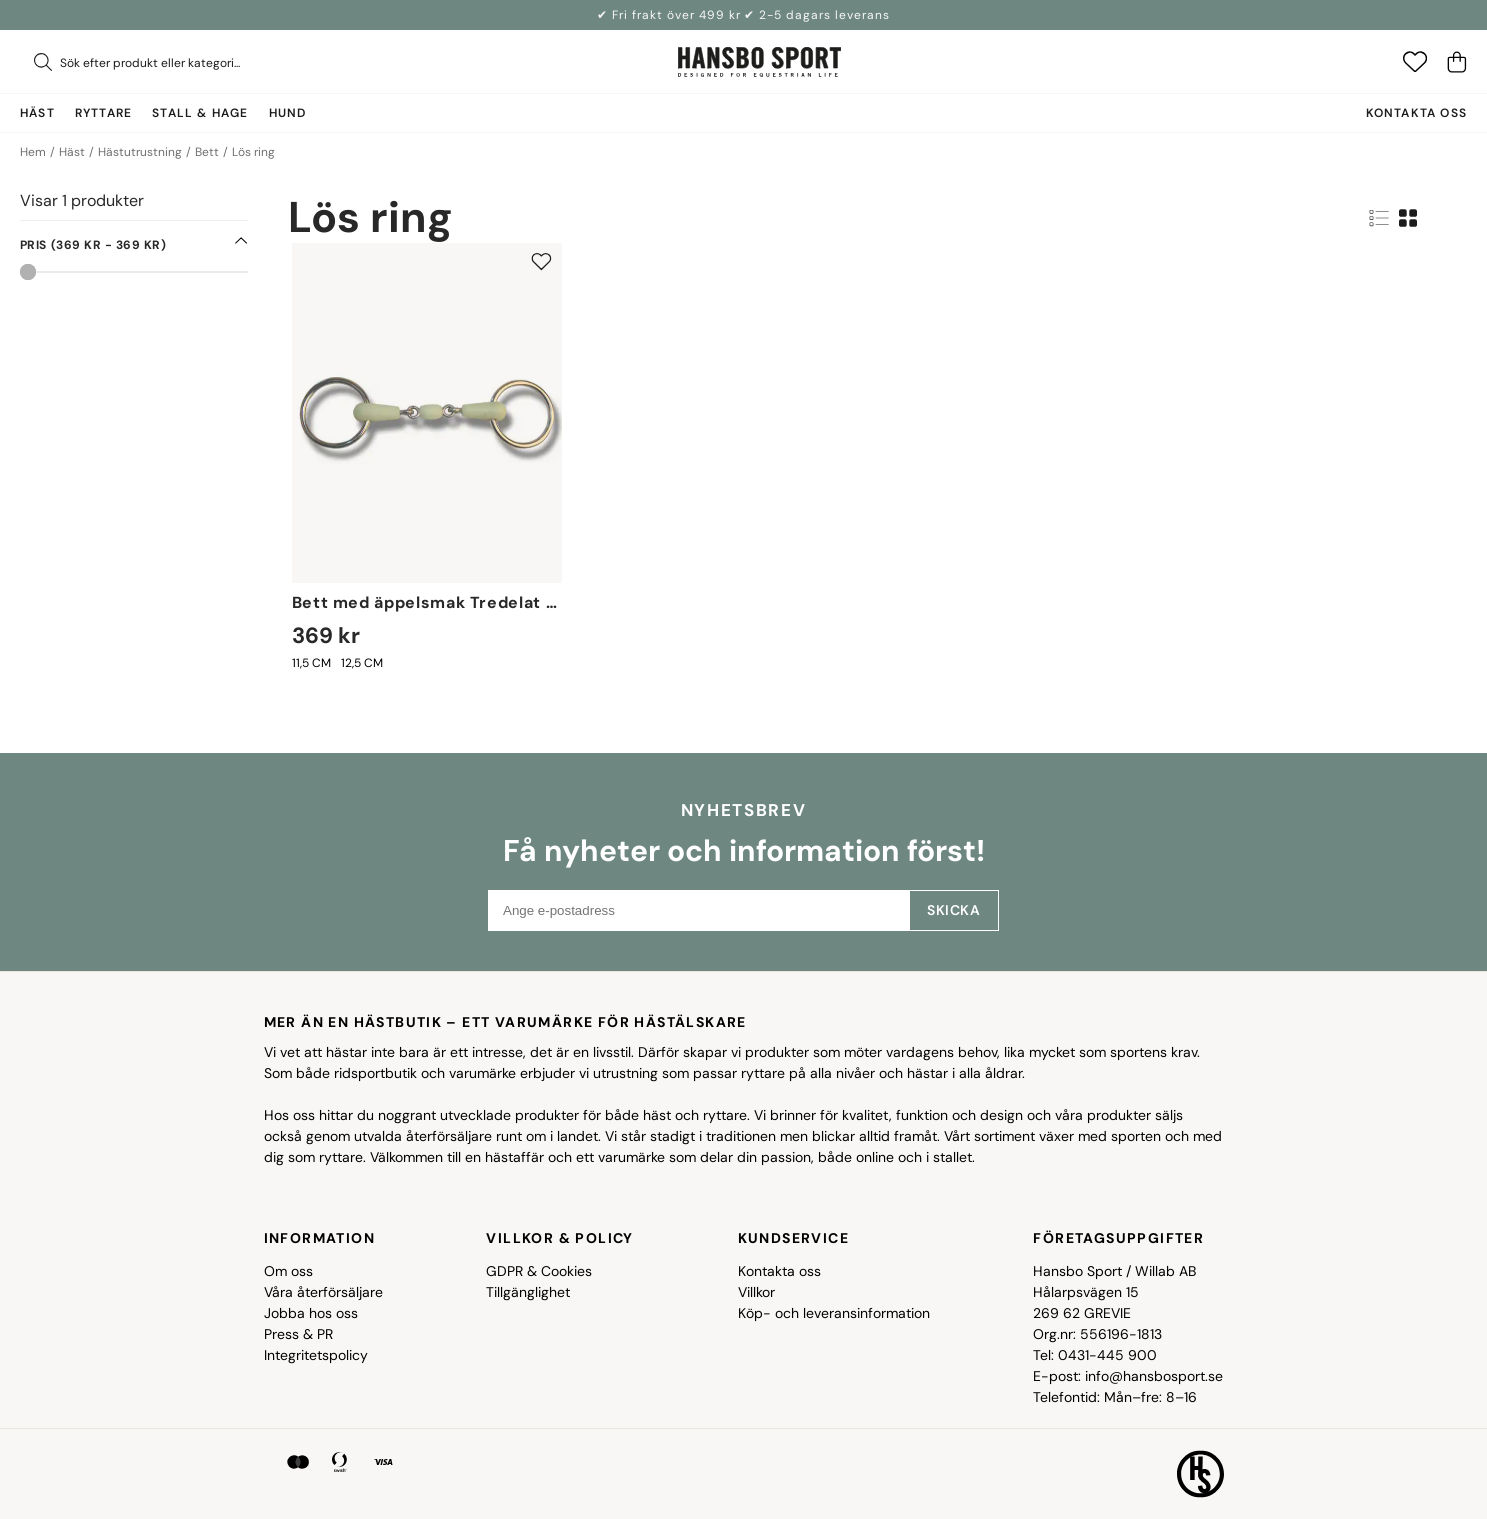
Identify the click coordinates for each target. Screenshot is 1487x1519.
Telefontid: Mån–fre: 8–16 (1115, 1397)
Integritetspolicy (316, 1355)
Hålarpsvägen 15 (1086, 1292)
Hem (33, 152)
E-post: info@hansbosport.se (1128, 1376)
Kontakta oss (1416, 113)
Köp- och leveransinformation (834, 1313)
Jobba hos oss (311, 1313)
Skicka (953, 910)
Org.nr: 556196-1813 (1097, 1334)
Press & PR (298, 1334)
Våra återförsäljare (323, 1292)
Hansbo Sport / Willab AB (1114, 1271)
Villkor (756, 1292)
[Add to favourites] (541, 261)
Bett (207, 152)
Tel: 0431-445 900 (1095, 1355)
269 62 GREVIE (1082, 1313)
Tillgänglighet (528, 1292)
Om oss (288, 1271)
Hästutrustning (140, 152)
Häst (72, 152)
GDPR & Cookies (539, 1271)
